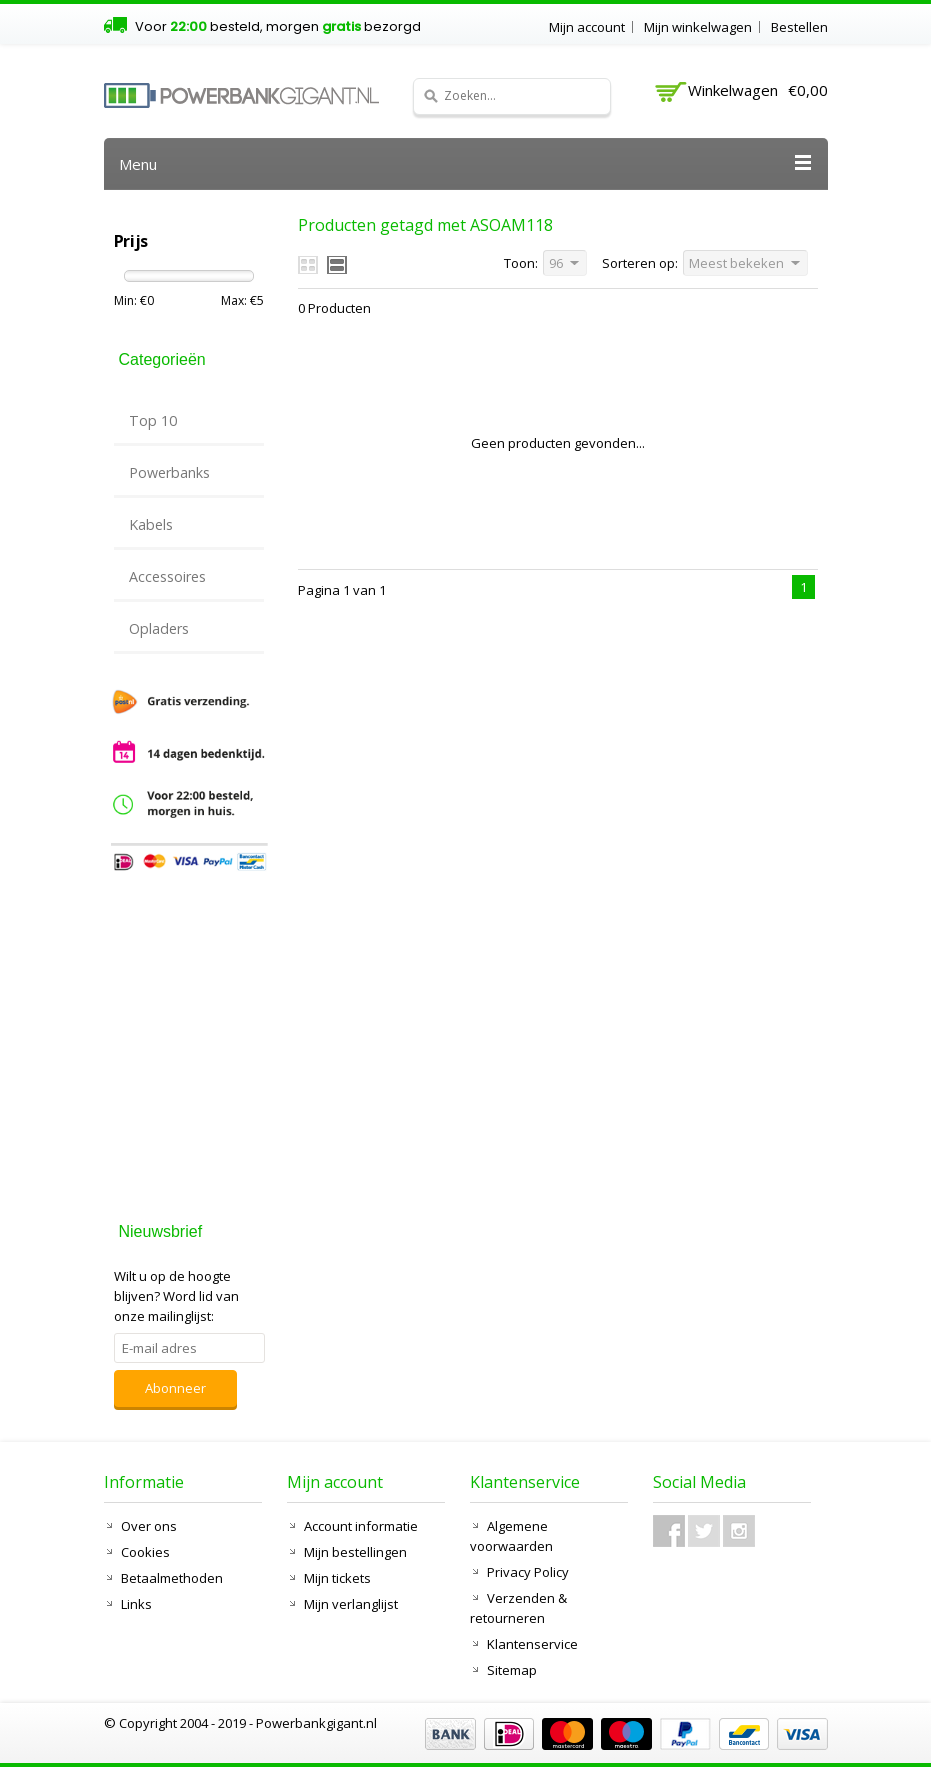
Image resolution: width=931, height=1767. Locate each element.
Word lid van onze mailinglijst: (176, 1296)
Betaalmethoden (172, 1578)
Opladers (159, 628)
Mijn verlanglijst (351, 1604)
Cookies (145, 1552)
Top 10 (153, 420)
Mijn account (587, 27)
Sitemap (512, 1670)
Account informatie (361, 1526)
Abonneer (175, 1388)
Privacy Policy (528, 1572)
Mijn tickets (337, 1578)
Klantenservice (532, 1644)
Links (136, 1604)
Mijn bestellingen (355, 1552)
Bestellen (799, 27)
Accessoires (167, 576)
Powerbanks (169, 472)
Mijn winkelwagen (698, 27)
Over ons (149, 1526)
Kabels (151, 524)
